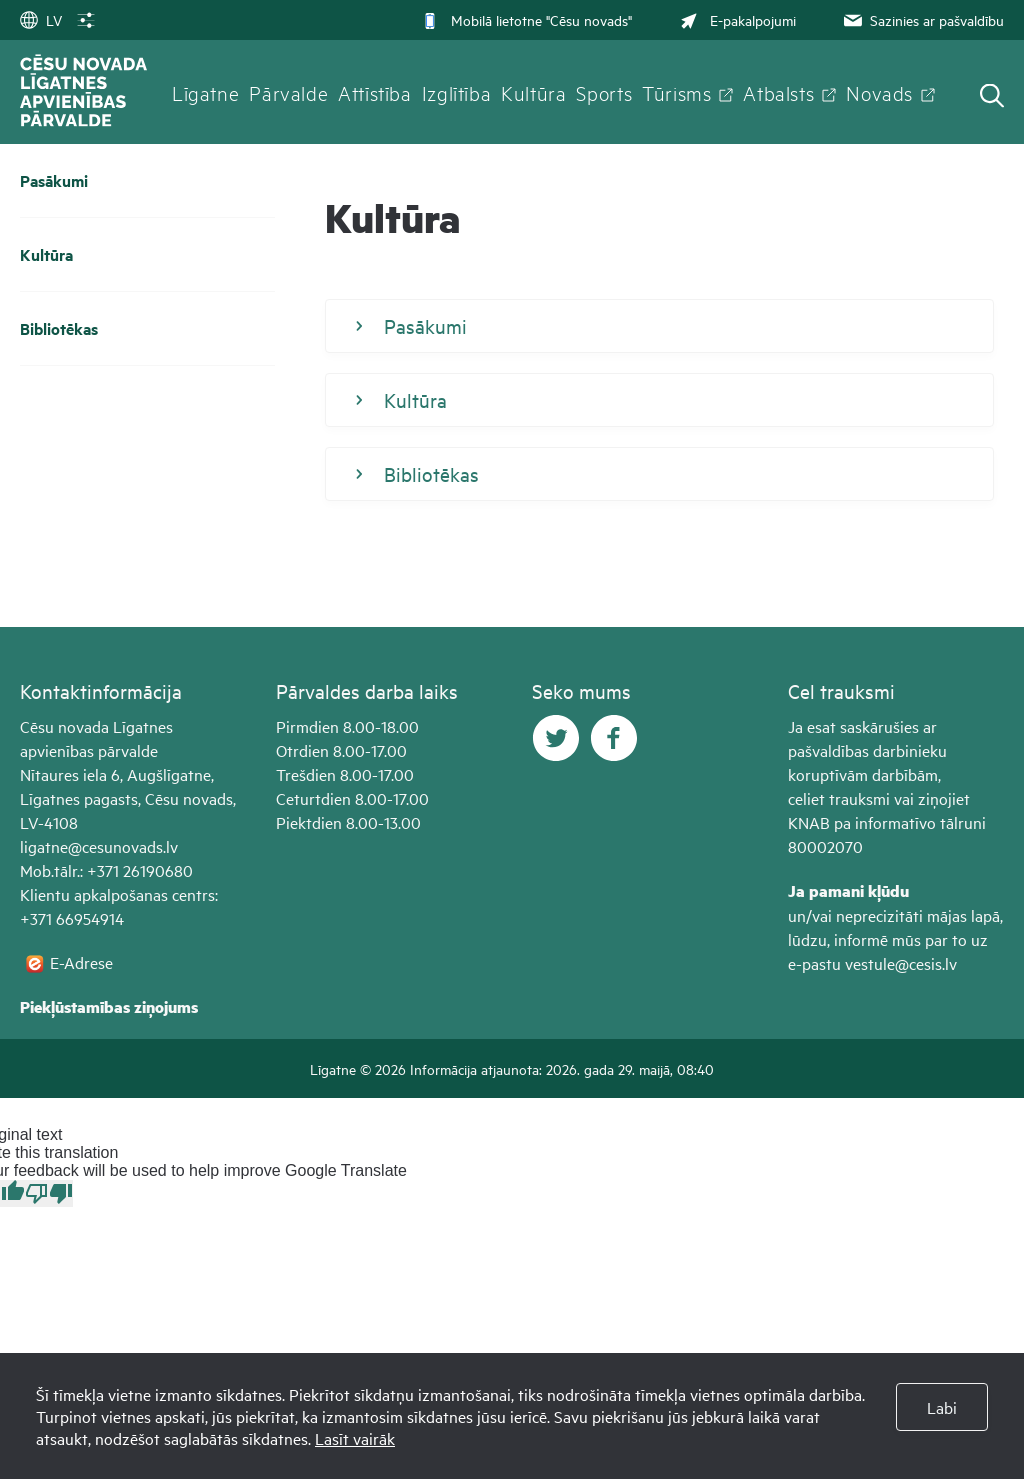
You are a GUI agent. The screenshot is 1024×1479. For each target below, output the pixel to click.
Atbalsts (778, 92)
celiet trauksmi (839, 798)
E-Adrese (81, 962)
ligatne (44, 846)
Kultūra (533, 92)
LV (41, 19)
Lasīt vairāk (355, 1438)
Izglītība (457, 92)
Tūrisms (676, 92)
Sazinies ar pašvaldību (922, 19)
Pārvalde (288, 92)
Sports (604, 92)
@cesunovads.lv (123, 846)
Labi (942, 1407)
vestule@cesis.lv (901, 963)
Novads (879, 92)
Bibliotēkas (59, 328)
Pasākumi (54, 180)
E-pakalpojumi (736, 19)
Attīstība (375, 92)
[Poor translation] (49, 1193)
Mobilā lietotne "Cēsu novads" (526, 19)
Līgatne (205, 92)
